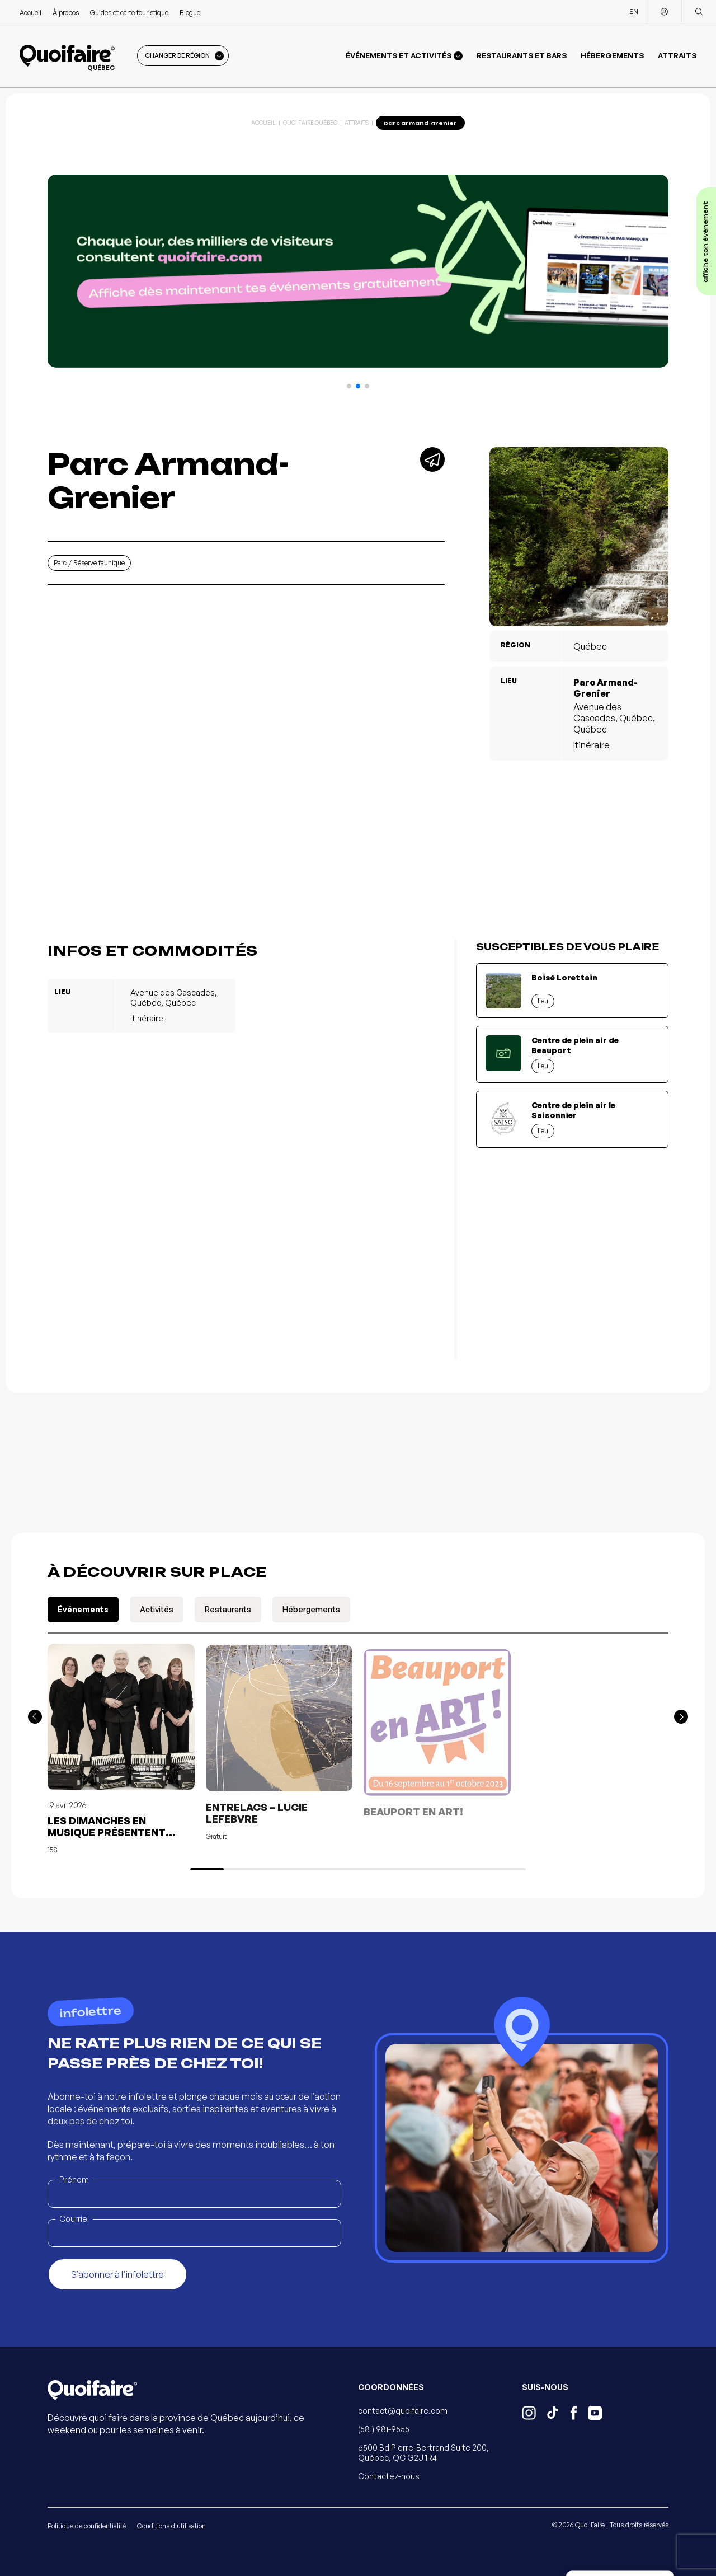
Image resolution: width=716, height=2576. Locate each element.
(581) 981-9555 (383, 2429)
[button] (349, 386)
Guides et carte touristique (129, 12)
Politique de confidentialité (87, 2526)
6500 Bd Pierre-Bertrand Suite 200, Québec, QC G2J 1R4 (423, 2452)
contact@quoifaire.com (402, 2410)
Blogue (190, 12)
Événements (83, 1609)
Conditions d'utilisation (171, 2526)
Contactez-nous (389, 2476)
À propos (66, 12)
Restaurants (228, 1609)
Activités (156, 1609)
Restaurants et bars (522, 55)
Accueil (30, 12)
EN (633, 11)
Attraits (677, 55)
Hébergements (612, 55)
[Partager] (432, 459)
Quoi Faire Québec (310, 122)
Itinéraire (591, 744)
